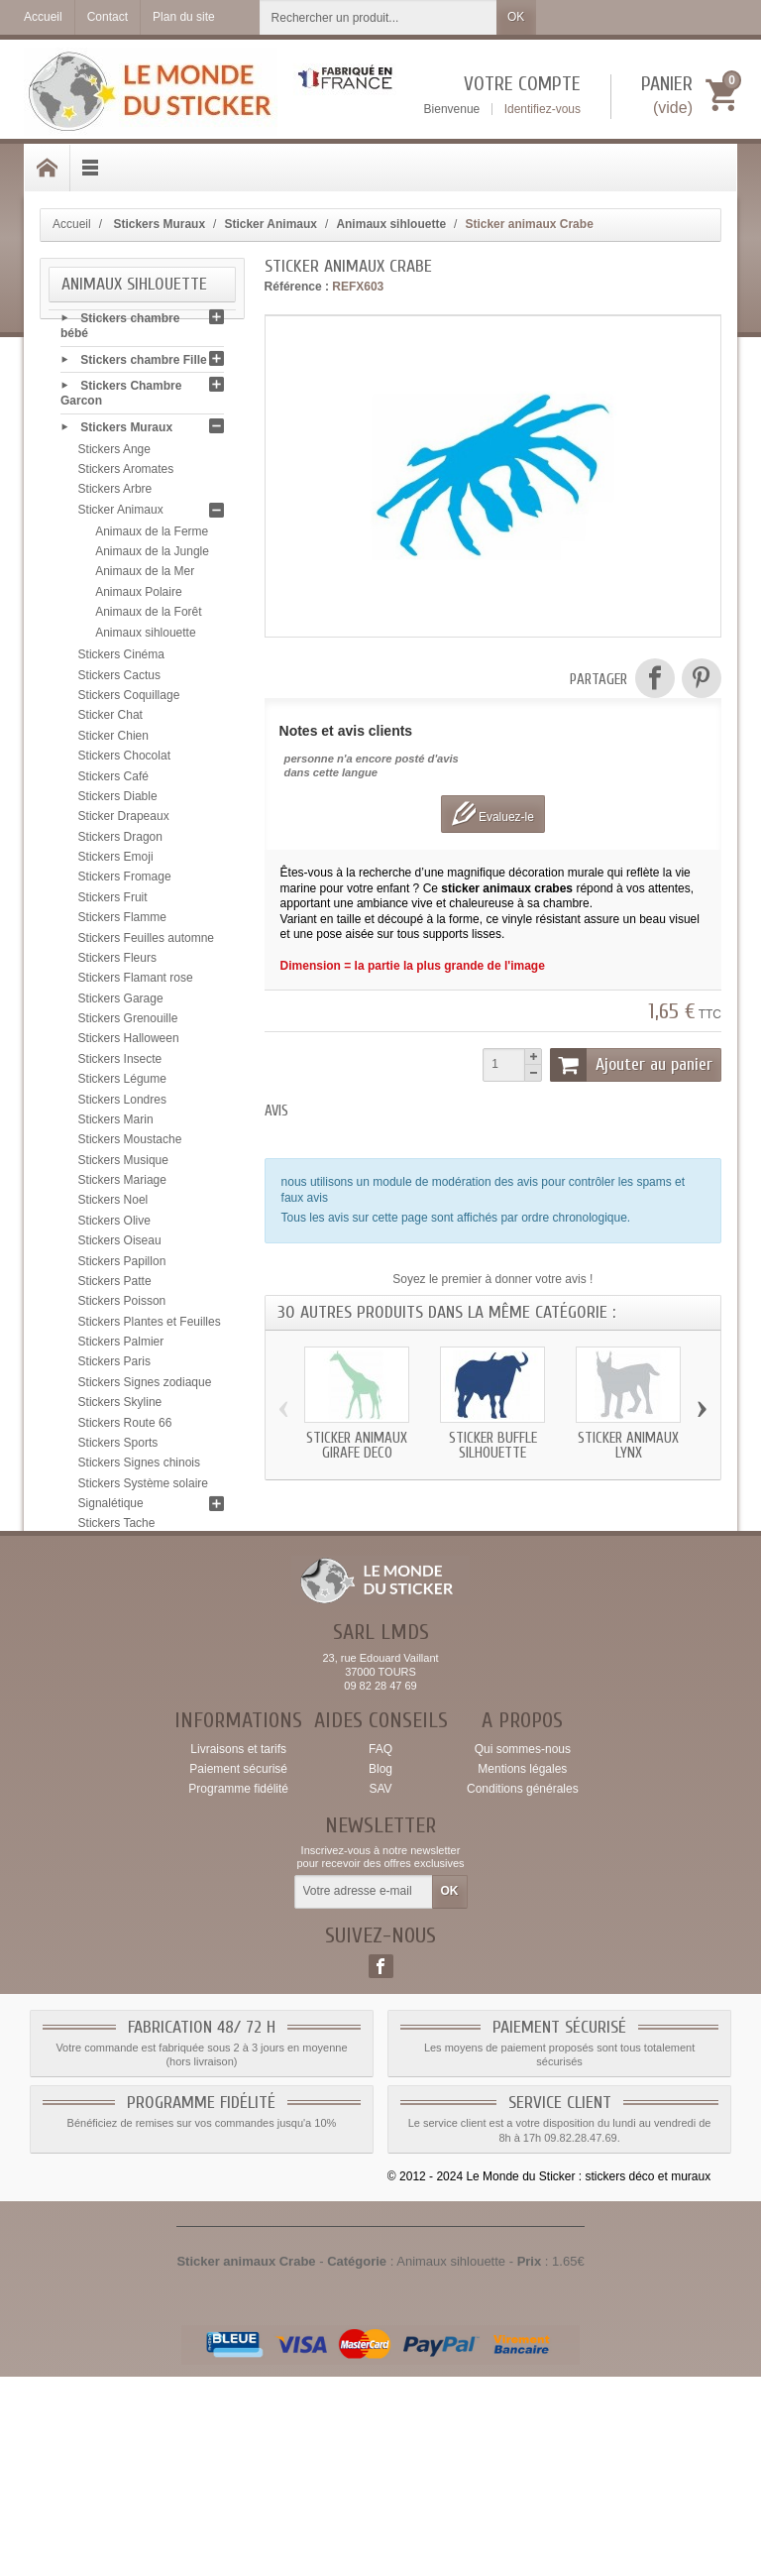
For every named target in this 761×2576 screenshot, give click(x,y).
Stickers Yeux (114, 1608)
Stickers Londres (122, 1104)
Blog (380, 1967)
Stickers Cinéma (121, 659)
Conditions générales (523, 1987)
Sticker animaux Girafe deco (356, 1446)
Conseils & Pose (126, 1684)
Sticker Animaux (120, 514)
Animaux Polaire (138, 596)
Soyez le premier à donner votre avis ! (492, 1279)
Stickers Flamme (122, 922)
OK (515, 17)
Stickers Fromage (124, 881)
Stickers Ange (114, 453)
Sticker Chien (113, 740)
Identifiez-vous (542, 109)
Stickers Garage (120, 1002)
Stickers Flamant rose (135, 983)
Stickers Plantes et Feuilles (149, 1326)
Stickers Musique (123, 1164)
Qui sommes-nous (523, 1947)
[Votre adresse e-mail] (363, 2091)
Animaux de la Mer (144, 576)
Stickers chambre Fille (143, 364)
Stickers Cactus (119, 679)
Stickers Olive (114, 1224)
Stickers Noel (113, 1205)
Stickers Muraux (126, 431)
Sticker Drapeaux (123, 821)
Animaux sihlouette (145, 637)
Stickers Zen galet (125, 1629)
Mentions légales (522, 1967)
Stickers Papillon (122, 1265)
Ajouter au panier (631, 1065)
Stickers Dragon (120, 841)
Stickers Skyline (120, 1407)
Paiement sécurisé (238, 1967)
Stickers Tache (117, 1528)
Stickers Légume (122, 1084)
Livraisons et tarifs (238, 1947)
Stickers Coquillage (129, 699)
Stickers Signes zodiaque (145, 1386)
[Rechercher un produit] (378, 17)
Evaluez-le (493, 813)
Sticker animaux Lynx (628, 1446)
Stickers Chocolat (124, 760)
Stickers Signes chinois (139, 1467)
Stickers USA (113, 1588)
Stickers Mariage (122, 1184)
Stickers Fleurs (117, 962)
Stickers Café (113, 780)
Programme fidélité (238, 1987)
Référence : (297, 286)
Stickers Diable (118, 800)
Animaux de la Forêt (148, 617)
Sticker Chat (110, 720)
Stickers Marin (116, 1123)
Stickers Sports (118, 1447)
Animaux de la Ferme (151, 535)
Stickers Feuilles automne (146, 942)
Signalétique (111, 1507)
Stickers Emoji (116, 861)
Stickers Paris (114, 1366)
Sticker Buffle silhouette (493, 1446)
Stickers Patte (115, 1285)
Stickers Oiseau (120, 1245)
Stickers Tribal (115, 1569)
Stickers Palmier (121, 1345)
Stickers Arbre (115, 494)
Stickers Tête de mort (134, 1548)
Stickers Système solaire (143, 1487)
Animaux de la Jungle (152, 555)
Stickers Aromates (126, 473)
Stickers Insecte (120, 1063)
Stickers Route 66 (125, 1427)
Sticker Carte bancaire (143, 1657)
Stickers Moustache (130, 1144)
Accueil (72, 224)
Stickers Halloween (128, 1043)
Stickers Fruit (113, 901)
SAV (380, 1987)
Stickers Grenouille (128, 1022)
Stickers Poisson (122, 1306)
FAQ (380, 1947)
